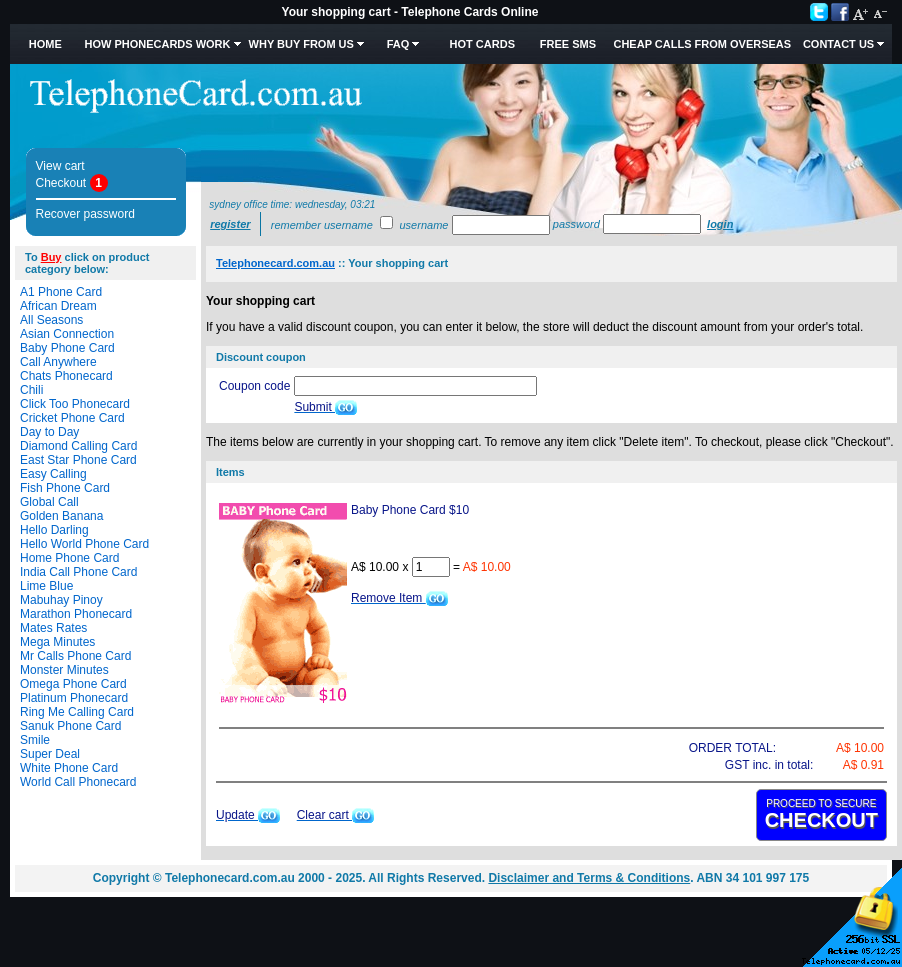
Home (45, 44)
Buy (51, 257)
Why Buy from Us (301, 44)
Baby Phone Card (67, 348)
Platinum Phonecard (74, 698)
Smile (35, 740)
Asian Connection (67, 334)
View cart (60, 166)
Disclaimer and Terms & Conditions (589, 878)
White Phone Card (69, 768)
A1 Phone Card (61, 292)
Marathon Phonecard (76, 614)
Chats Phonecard (66, 376)
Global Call (49, 502)
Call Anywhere (58, 362)
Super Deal (50, 754)
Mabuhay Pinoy (61, 600)
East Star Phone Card (78, 460)
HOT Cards (482, 44)
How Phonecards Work (157, 44)
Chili (31, 390)
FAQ (398, 44)
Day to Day (49, 432)
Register (230, 224)
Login (720, 224)
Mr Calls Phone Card (75, 656)
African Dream (58, 306)
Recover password (85, 214)
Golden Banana (61, 516)
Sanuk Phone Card (70, 726)
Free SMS (568, 44)
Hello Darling (54, 530)
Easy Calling (53, 474)
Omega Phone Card (73, 684)
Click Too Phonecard (75, 404)
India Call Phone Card (78, 572)
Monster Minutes (64, 670)
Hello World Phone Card (84, 544)
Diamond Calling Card (78, 446)
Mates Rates (53, 628)
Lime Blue (46, 586)
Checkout (61, 183)
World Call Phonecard (78, 782)
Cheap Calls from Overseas (702, 44)
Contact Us (838, 44)
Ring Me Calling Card (77, 712)
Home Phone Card (69, 558)
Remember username (322, 225)
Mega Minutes (57, 642)
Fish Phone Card (65, 488)
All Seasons (51, 320)
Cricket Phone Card (72, 418)
